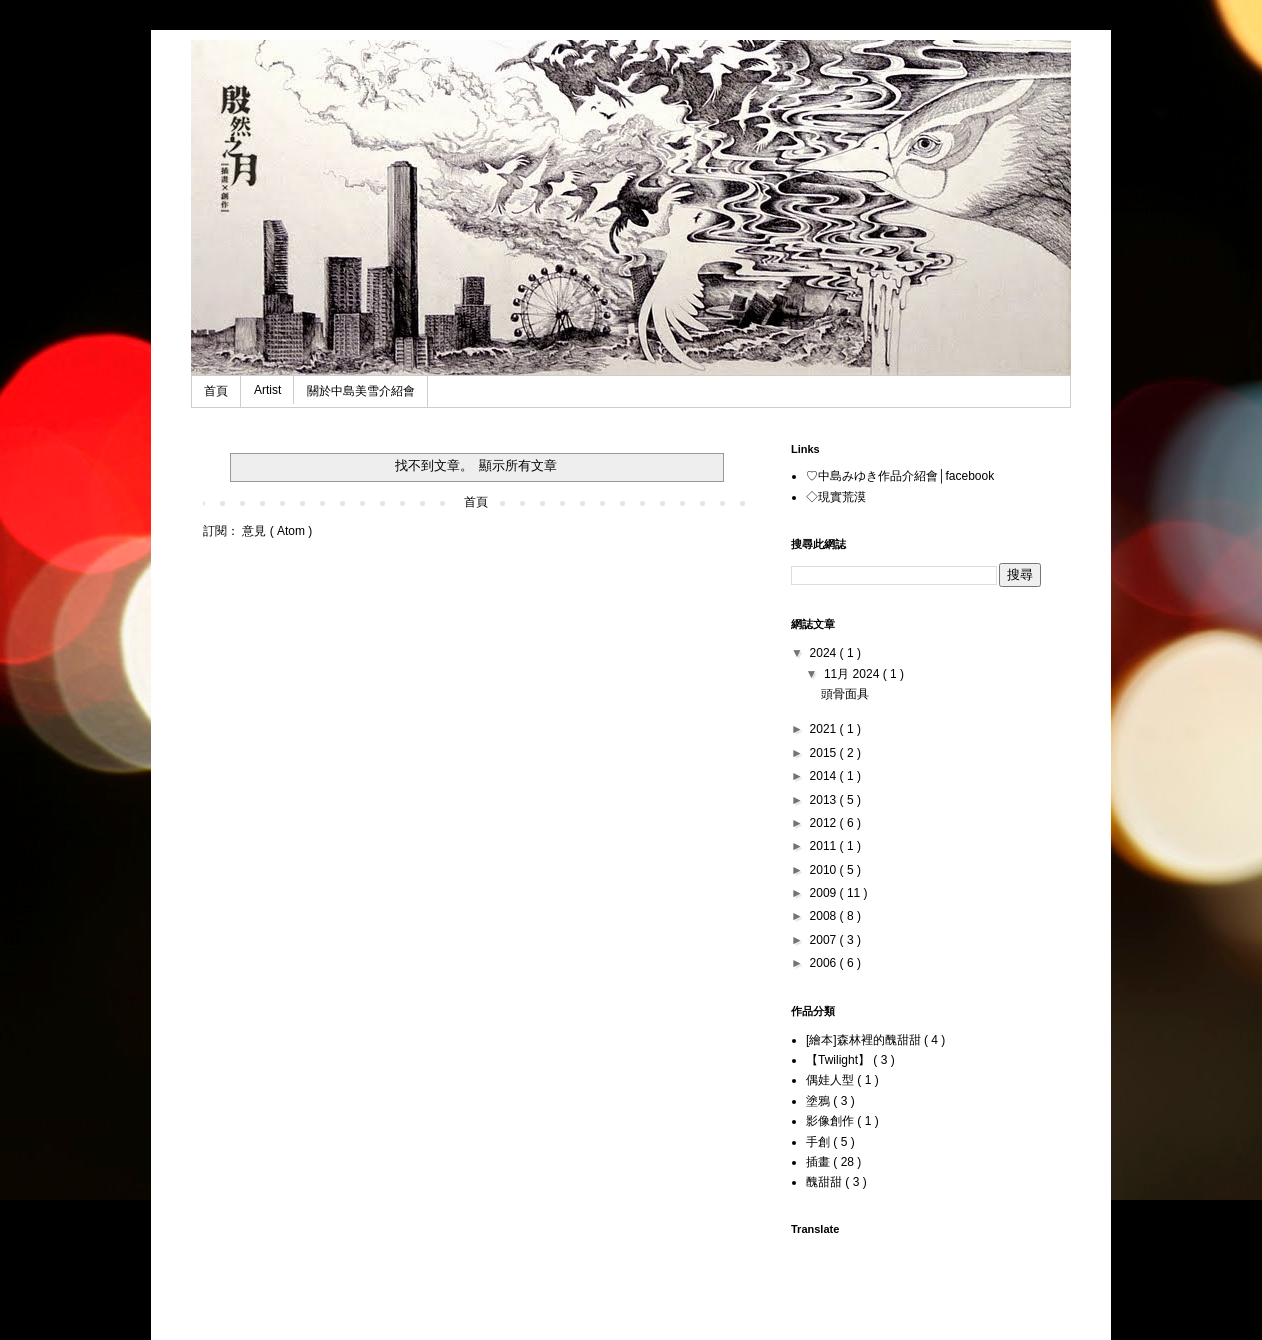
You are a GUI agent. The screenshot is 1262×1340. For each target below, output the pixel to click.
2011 (825, 846)
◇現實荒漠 (836, 497)
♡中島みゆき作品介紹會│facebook (900, 476)
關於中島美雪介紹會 (361, 391)
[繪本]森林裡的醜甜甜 (865, 1040)
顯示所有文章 (518, 465)
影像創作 (831, 1121)
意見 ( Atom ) (277, 531)
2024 (825, 653)
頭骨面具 (845, 694)
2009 (825, 893)
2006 (825, 963)
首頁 (216, 391)
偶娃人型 (831, 1080)
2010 (825, 870)
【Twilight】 (839, 1060)
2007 (825, 940)
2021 (825, 729)
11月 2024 (853, 674)
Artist (267, 390)
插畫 (819, 1162)
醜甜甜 (825, 1182)
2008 (825, 916)
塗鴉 (819, 1101)
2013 (825, 800)
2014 (825, 776)
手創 (819, 1142)
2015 (825, 753)
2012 (825, 823)
